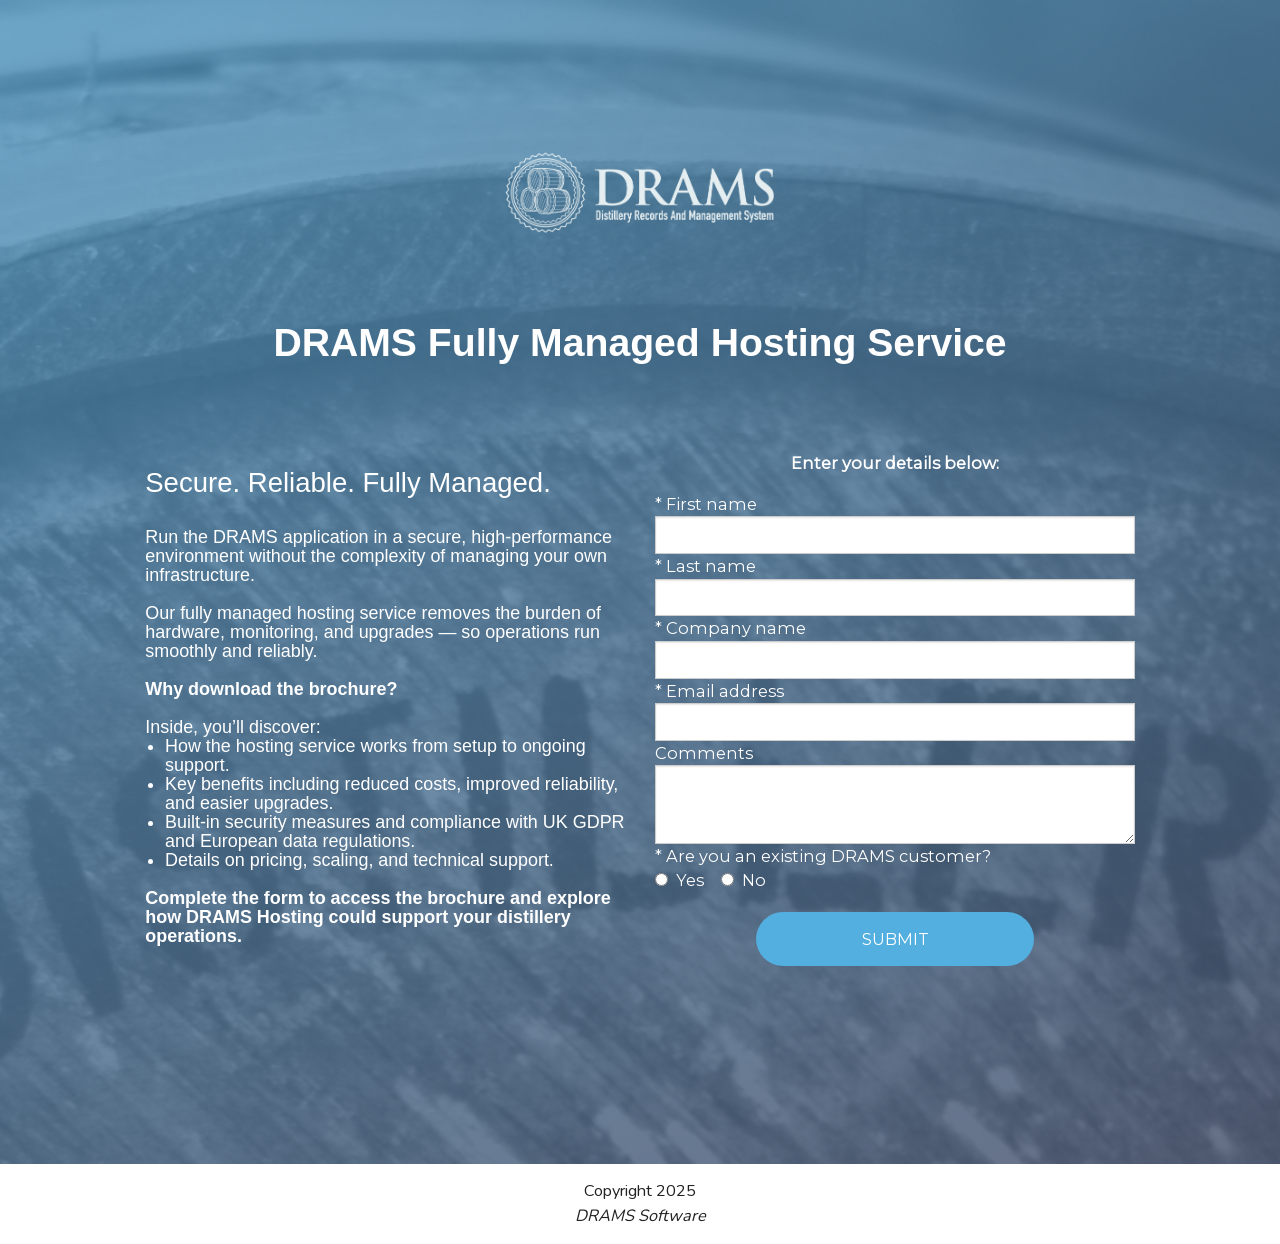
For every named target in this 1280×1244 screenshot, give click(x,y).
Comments (704, 753)
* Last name (705, 566)
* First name (706, 504)
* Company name (730, 628)
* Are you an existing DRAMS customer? (823, 856)
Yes (690, 880)
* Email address (719, 691)
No (754, 880)
